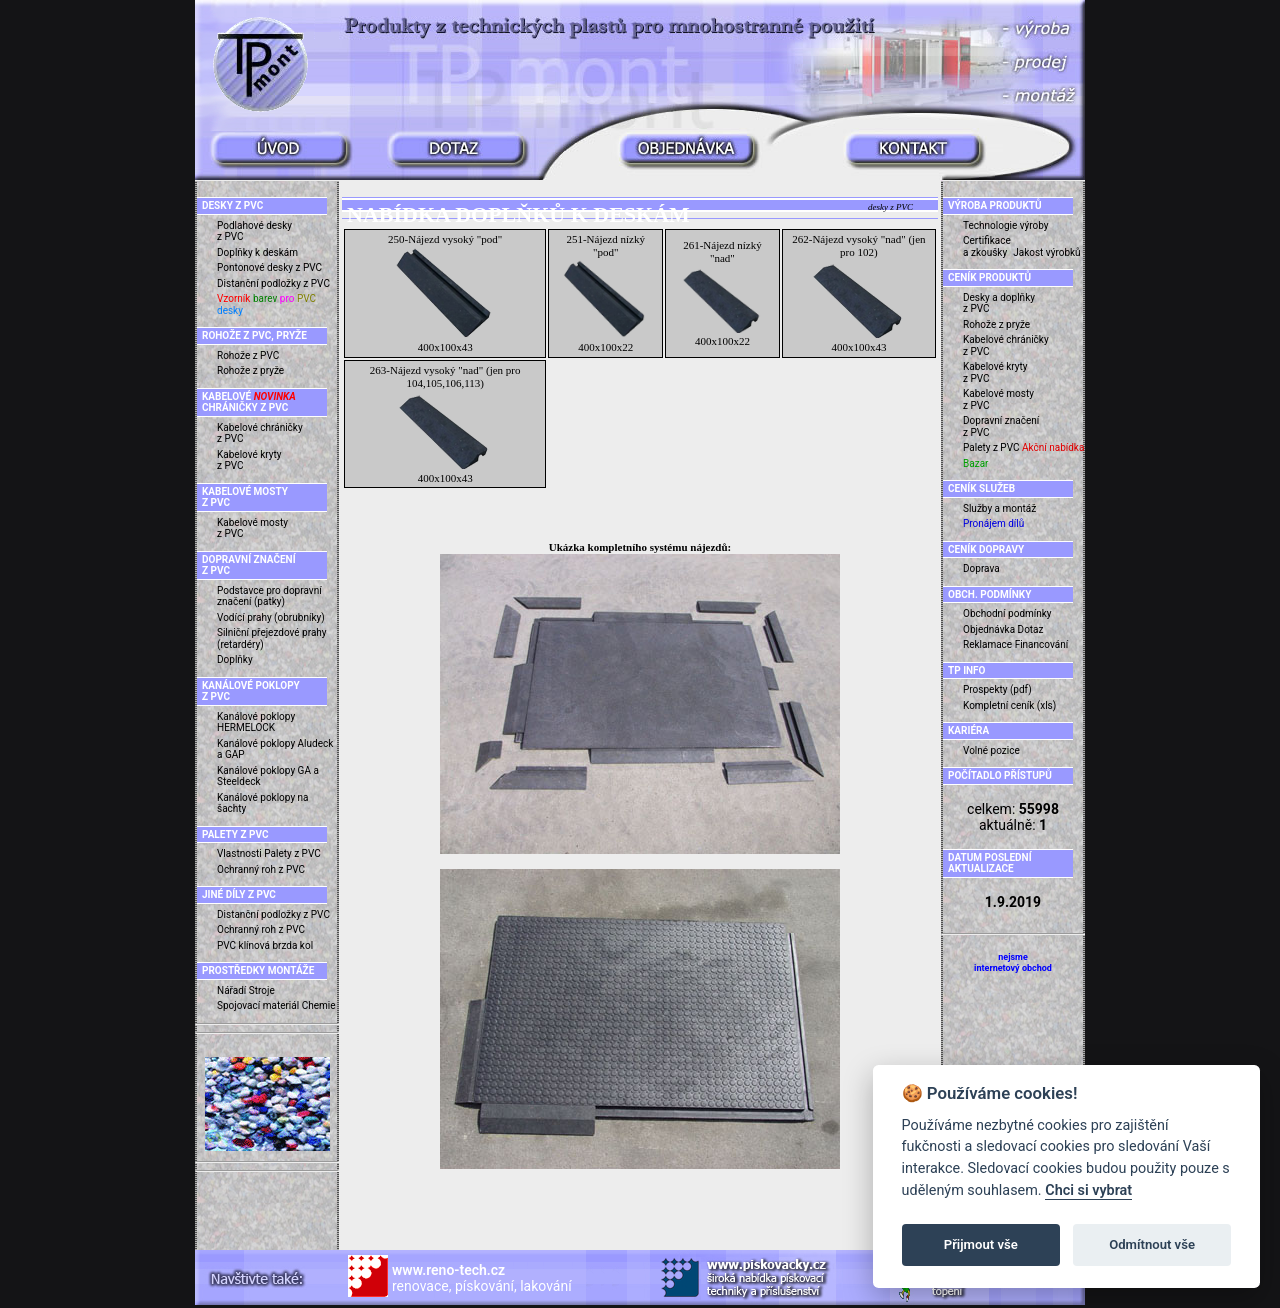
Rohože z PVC (248, 355)
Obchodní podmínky (1007, 613)
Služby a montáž (999, 508)
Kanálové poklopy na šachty (263, 803)
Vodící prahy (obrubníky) (271, 617)
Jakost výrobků (1046, 252)
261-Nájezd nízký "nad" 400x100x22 (722, 293)
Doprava (981, 568)
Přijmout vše (981, 1244)
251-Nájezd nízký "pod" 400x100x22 (605, 293)
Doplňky (235, 659)
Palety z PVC (292, 853)
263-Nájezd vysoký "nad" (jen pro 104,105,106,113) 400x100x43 (445, 424)
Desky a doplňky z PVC (999, 303)
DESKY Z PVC (232, 205)
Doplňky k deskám (257, 252)
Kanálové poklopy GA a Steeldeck (268, 776)
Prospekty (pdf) (997, 689)
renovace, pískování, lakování (482, 1278)
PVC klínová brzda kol (265, 945)
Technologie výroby (1006, 225)
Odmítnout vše (1152, 1244)
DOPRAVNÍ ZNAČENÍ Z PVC (249, 565)
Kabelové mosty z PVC (252, 528)
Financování (1042, 644)
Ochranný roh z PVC (261, 869)
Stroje (262, 990)
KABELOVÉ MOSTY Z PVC (245, 497)
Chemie (319, 1005)
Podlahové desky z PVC (254, 231)
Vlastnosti (239, 853)
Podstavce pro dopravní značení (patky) (269, 596)
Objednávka (989, 629)
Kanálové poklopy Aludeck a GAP (275, 749)
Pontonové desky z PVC (269, 267)
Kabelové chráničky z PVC (260, 433)
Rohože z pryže (250, 370)
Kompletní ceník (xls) (1009, 705)
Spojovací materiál (258, 1005)
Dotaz (1031, 629)
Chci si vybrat (1088, 1190)
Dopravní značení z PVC (1001, 426)
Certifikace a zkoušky (987, 246)
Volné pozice (991, 750)
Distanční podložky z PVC (273, 283)
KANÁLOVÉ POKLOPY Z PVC (251, 691)
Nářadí (231, 990)
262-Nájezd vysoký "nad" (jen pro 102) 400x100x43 (858, 293)
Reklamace (987, 644)
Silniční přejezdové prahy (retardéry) (272, 638)
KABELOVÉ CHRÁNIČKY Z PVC (249, 402)
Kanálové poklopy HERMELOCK (256, 722)
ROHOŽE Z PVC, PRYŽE (254, 335)
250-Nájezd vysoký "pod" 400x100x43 (445, 293)
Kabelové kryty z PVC (249, 460)
